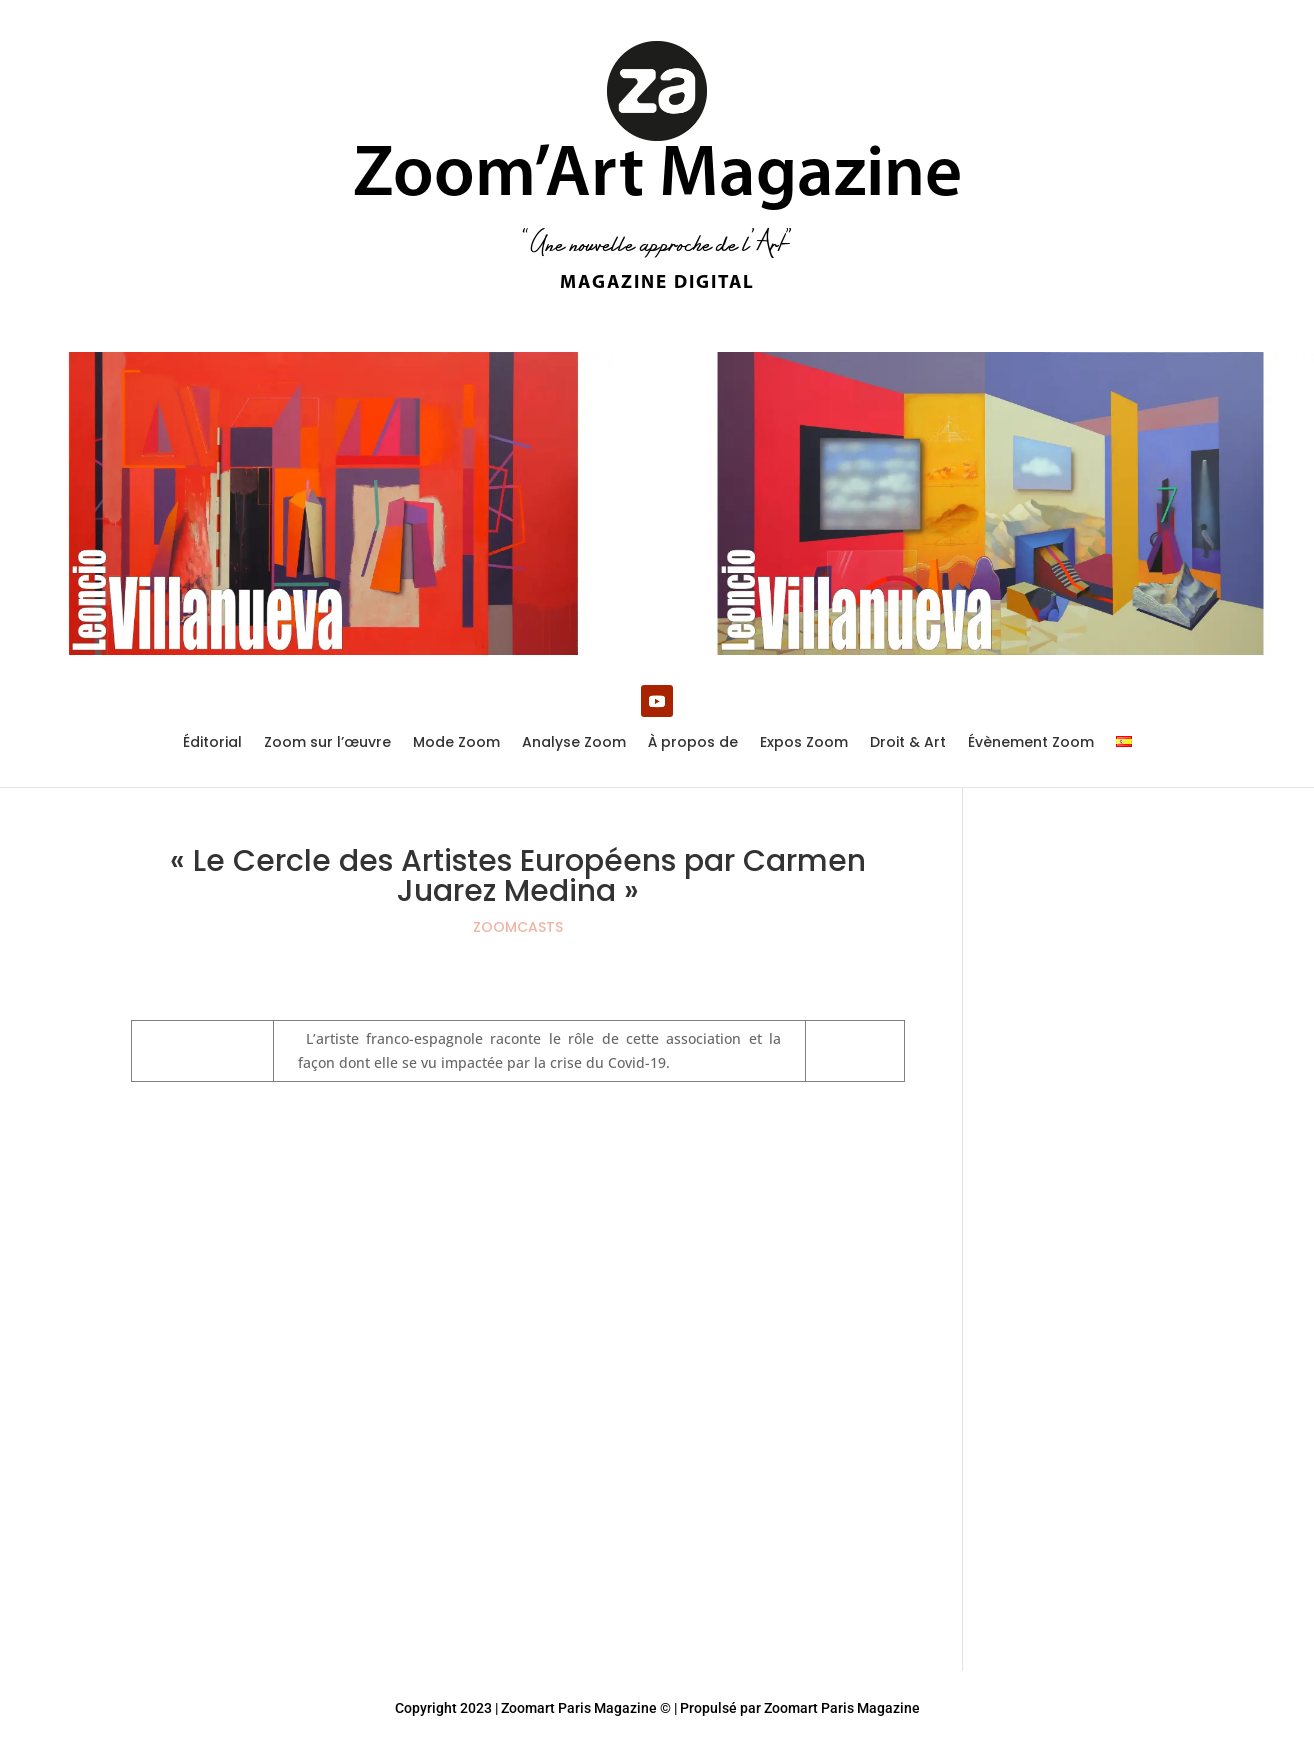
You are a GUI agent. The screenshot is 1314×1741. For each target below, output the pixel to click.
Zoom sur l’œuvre (327, 743)
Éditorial (212, 743)
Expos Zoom (804, 743)
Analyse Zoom (574, 743)
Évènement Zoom (1031, 743)
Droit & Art (908, 743)
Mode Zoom (456, 743)
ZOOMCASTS (518, 927)
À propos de (693, 743)
